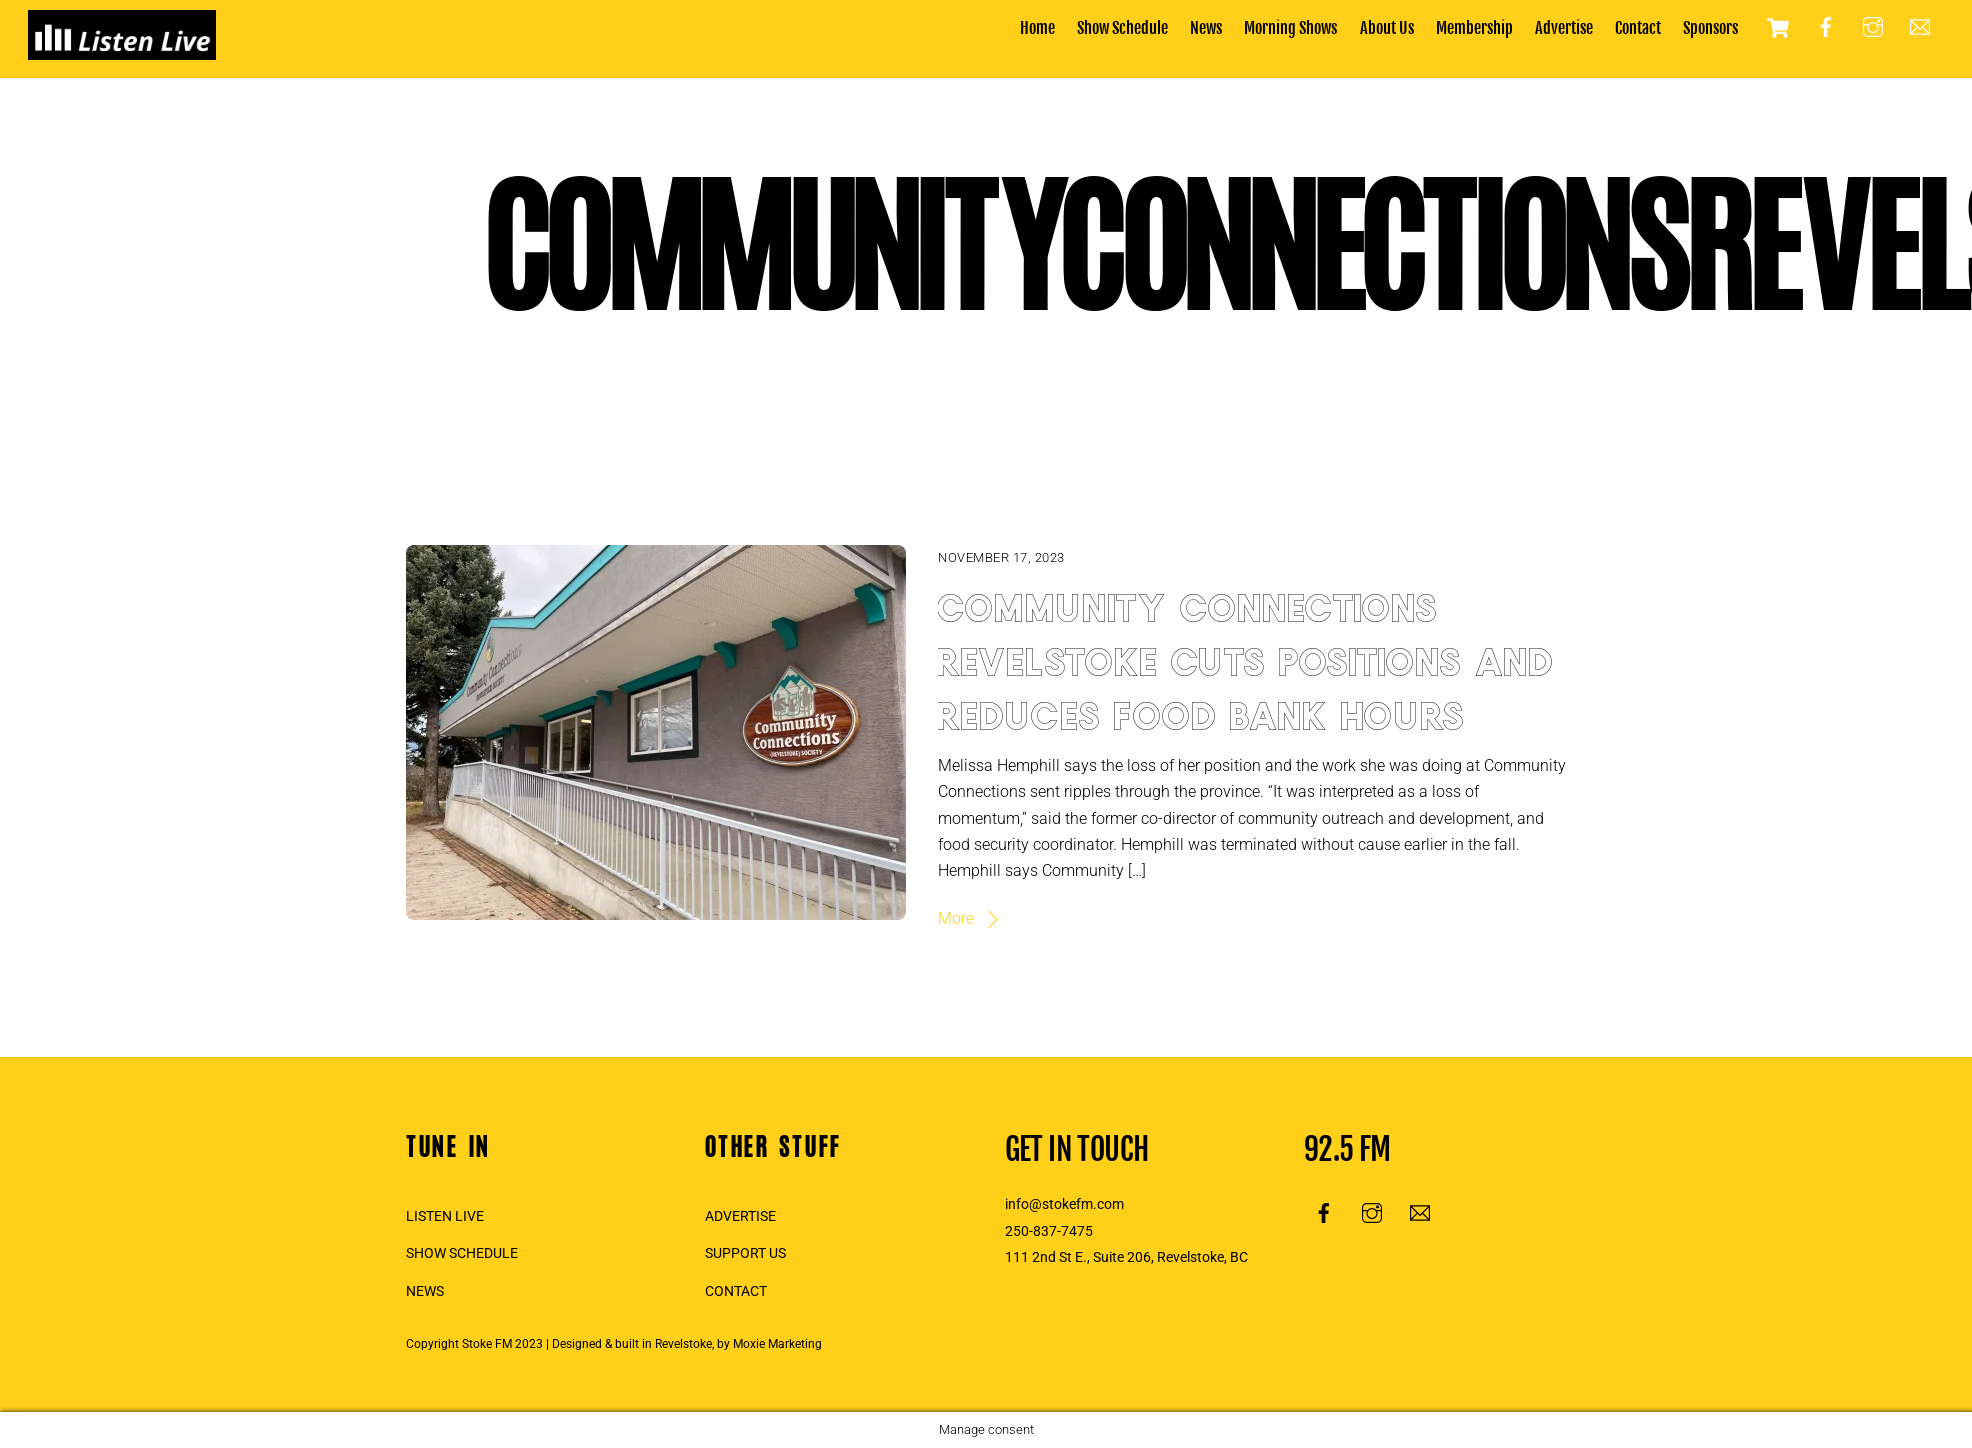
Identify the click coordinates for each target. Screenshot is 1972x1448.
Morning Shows (1290, 28)
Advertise (1564, 28)
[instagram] (1873, 27)
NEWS (425, 1291)
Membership (1474, 28)
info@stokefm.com (1064, 1204)
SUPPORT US (745, 1253)
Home (1037, 28)
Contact (1638, 28)
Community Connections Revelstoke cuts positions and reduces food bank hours (1247, 656)
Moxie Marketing (777, 1344)
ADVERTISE (740, 1216)
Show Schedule (1122, 28)
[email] (1920, 27)
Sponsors (1710, 28)
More (956, 918)
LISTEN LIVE (445, 1216)
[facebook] (1826, 27)
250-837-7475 (1049, 1231)
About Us (1387, 28)
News (1206, 28)
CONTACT (736, 1291)
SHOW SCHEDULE (462, 1253)
